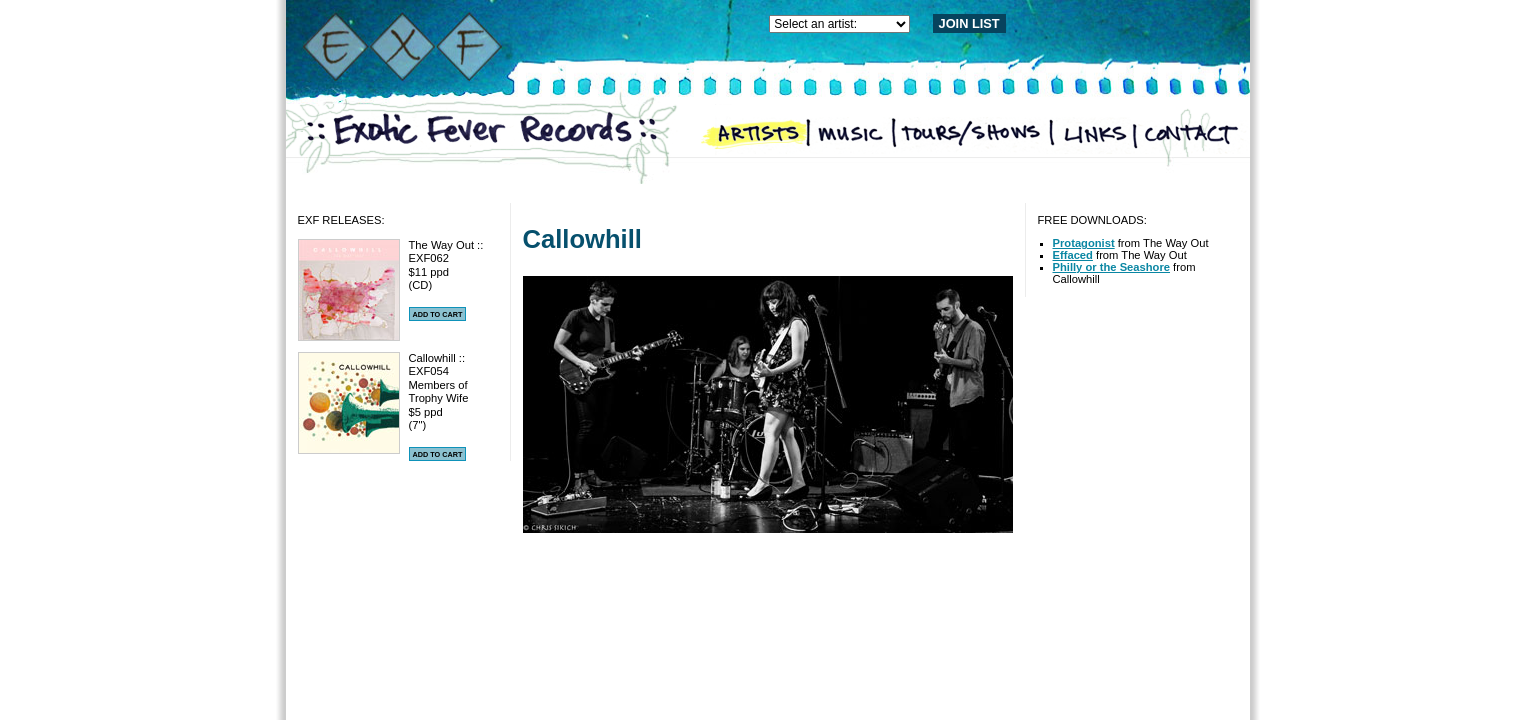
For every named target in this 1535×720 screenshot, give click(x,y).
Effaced (1073, 255)
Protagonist (1084, 243)
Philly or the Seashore (1112, 267)
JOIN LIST (969, 23)
